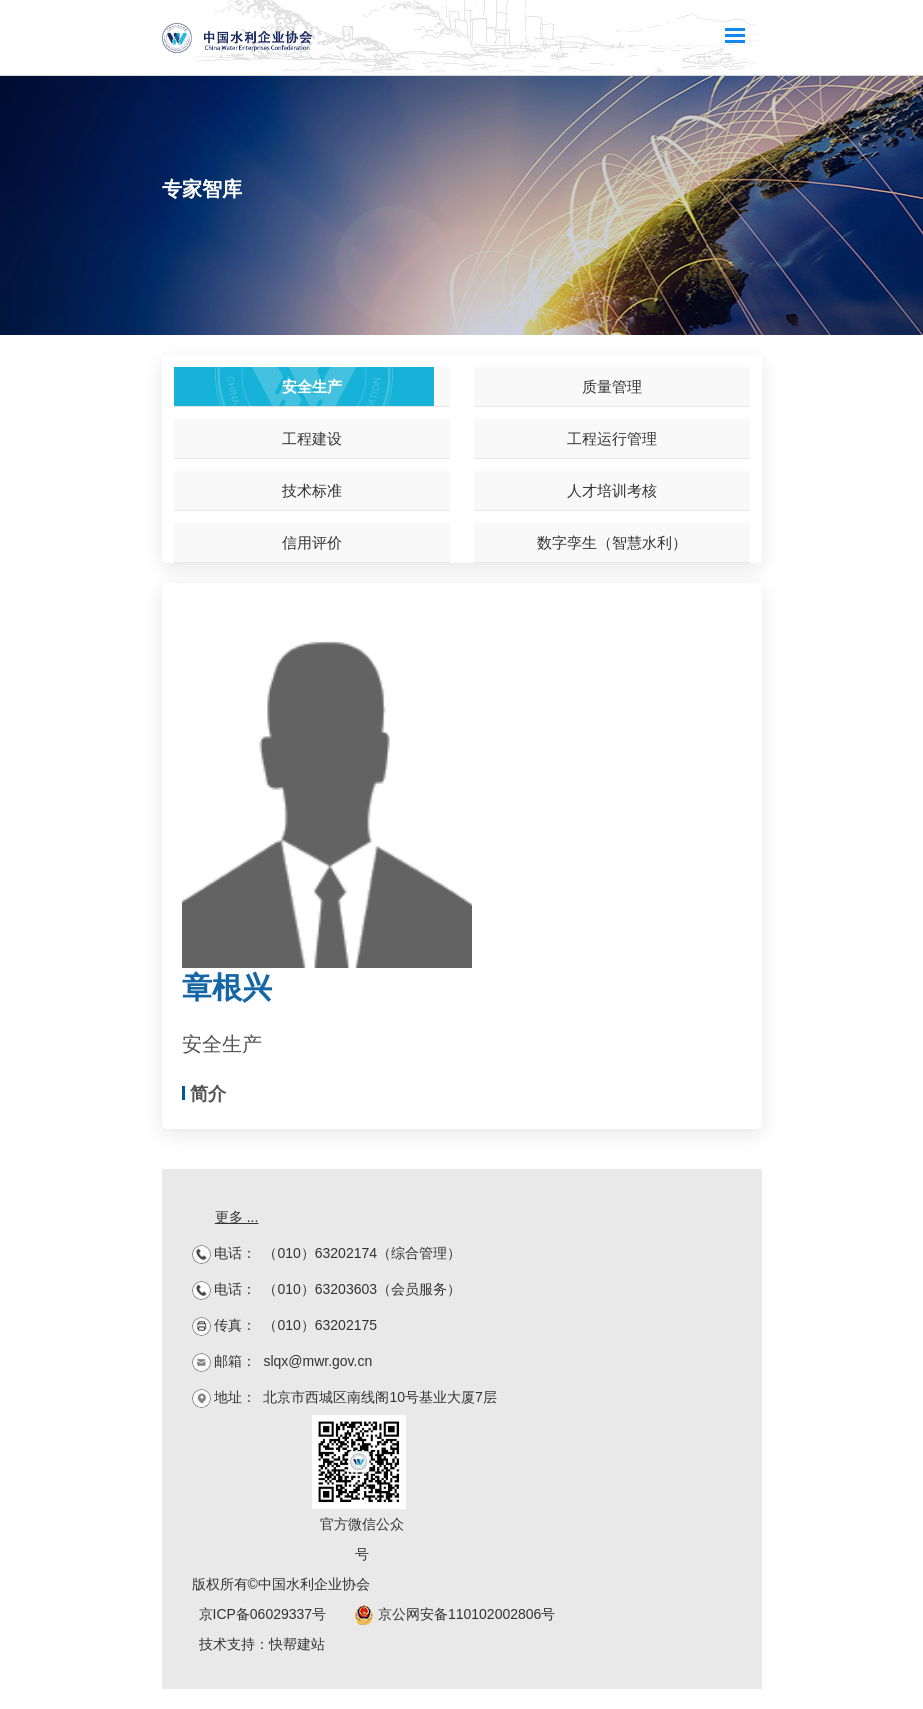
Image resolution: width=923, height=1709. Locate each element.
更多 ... (237, 1217)
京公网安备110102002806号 (454, 1614)
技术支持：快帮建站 (262, 1644)
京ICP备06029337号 (263, 1614)
